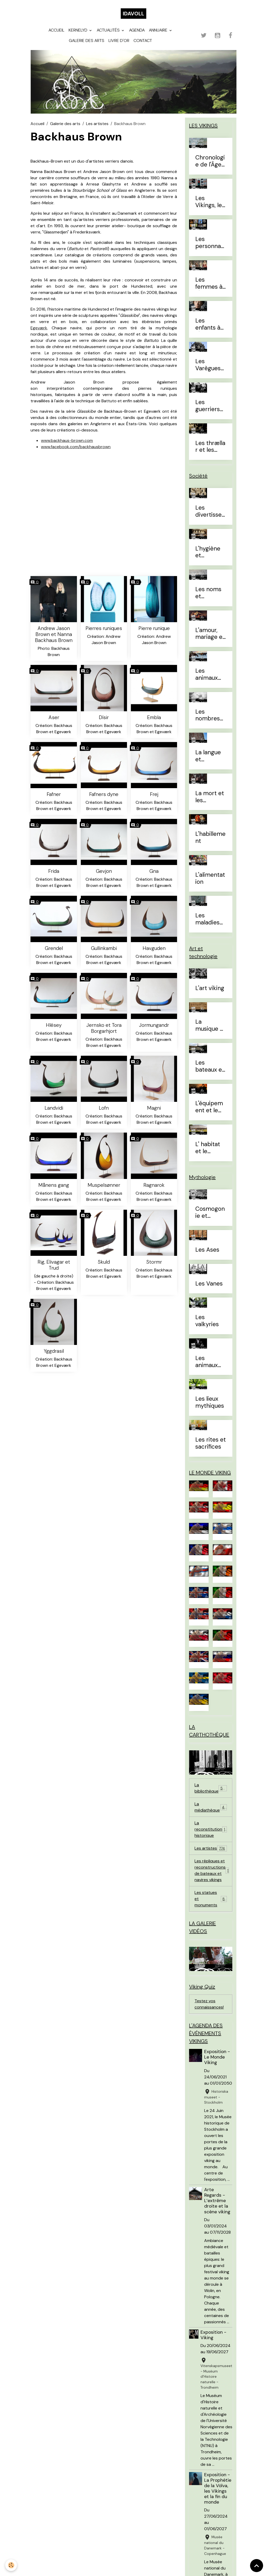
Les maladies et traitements (210, 919)
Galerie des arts (86, 40)
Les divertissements (208, 511)
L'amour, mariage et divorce (210, 634)
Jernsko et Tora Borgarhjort (104, 1028)
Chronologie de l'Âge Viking (210, 161)
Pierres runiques (104, 628)
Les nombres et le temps (207, 715)
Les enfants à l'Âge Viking (210, 324)
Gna (154, 871)
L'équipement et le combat (209, 1107)
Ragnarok (154, 1185)
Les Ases (207, 1249)
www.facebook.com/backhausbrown (76, 446)
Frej (154, 794)
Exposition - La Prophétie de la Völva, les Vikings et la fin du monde (217, 2488)
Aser (53, 717)
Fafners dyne (103, 794)
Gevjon (104, 871)
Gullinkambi (104, 948)
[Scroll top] (256, 2565)
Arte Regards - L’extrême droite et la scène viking (217, 2200)
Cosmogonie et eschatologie (210, 1213)
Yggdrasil (54, 1351)
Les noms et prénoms (208, 593)
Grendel (54, 948)
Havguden (154, 948)
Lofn (104, 1108)
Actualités (109, 30)
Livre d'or (118, 40)
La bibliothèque (211, 1788)
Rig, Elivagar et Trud (54, 1265)
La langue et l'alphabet (208, 756)
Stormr (154, 1262)
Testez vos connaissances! (209, 2004)
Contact (143, 40)
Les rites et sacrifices (210, 1443)
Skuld (104, 1262)
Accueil (56, 30)
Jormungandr (154, 1025)
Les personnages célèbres (209, 243)
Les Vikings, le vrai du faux (208, 202)
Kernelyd (78, 30)
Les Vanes (209, 1283)
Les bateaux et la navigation (209, 1066)
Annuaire (158, 30)
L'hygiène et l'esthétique (209, 552)
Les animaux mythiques (209, 1362)
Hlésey (54, 1025)
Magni (154, 1108)
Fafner (54, 794)
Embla (154, 717)
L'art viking (209, 988)
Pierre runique (154, 628)
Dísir (104, 717)
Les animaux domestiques (209, 675)
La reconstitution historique (211, 1829)
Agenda (137, 30)
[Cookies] (11, 2565)
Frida (53, 871)
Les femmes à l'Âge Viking (210, 283)
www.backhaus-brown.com (67, 440)
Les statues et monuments (211, 1899)
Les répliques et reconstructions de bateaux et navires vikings (213, 1870)
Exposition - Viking (213, 2334)
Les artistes (97, 123)
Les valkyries (207, 1321)
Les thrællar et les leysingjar (210, 447)
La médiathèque (211, 1807)
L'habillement (210, 838)
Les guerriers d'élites (207, 406)
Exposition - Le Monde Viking (217, 2057)
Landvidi (54, 1108)
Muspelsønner (104, 1185)
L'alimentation (210, 879)
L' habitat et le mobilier (207, 1148)
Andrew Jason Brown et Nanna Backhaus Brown (53, 634)
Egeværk (39, 328)
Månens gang (53, 1185)
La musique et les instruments (210, 1025)
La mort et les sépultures (209, 797)
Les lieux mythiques (209, 1402)
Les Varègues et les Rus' (208, 365)
